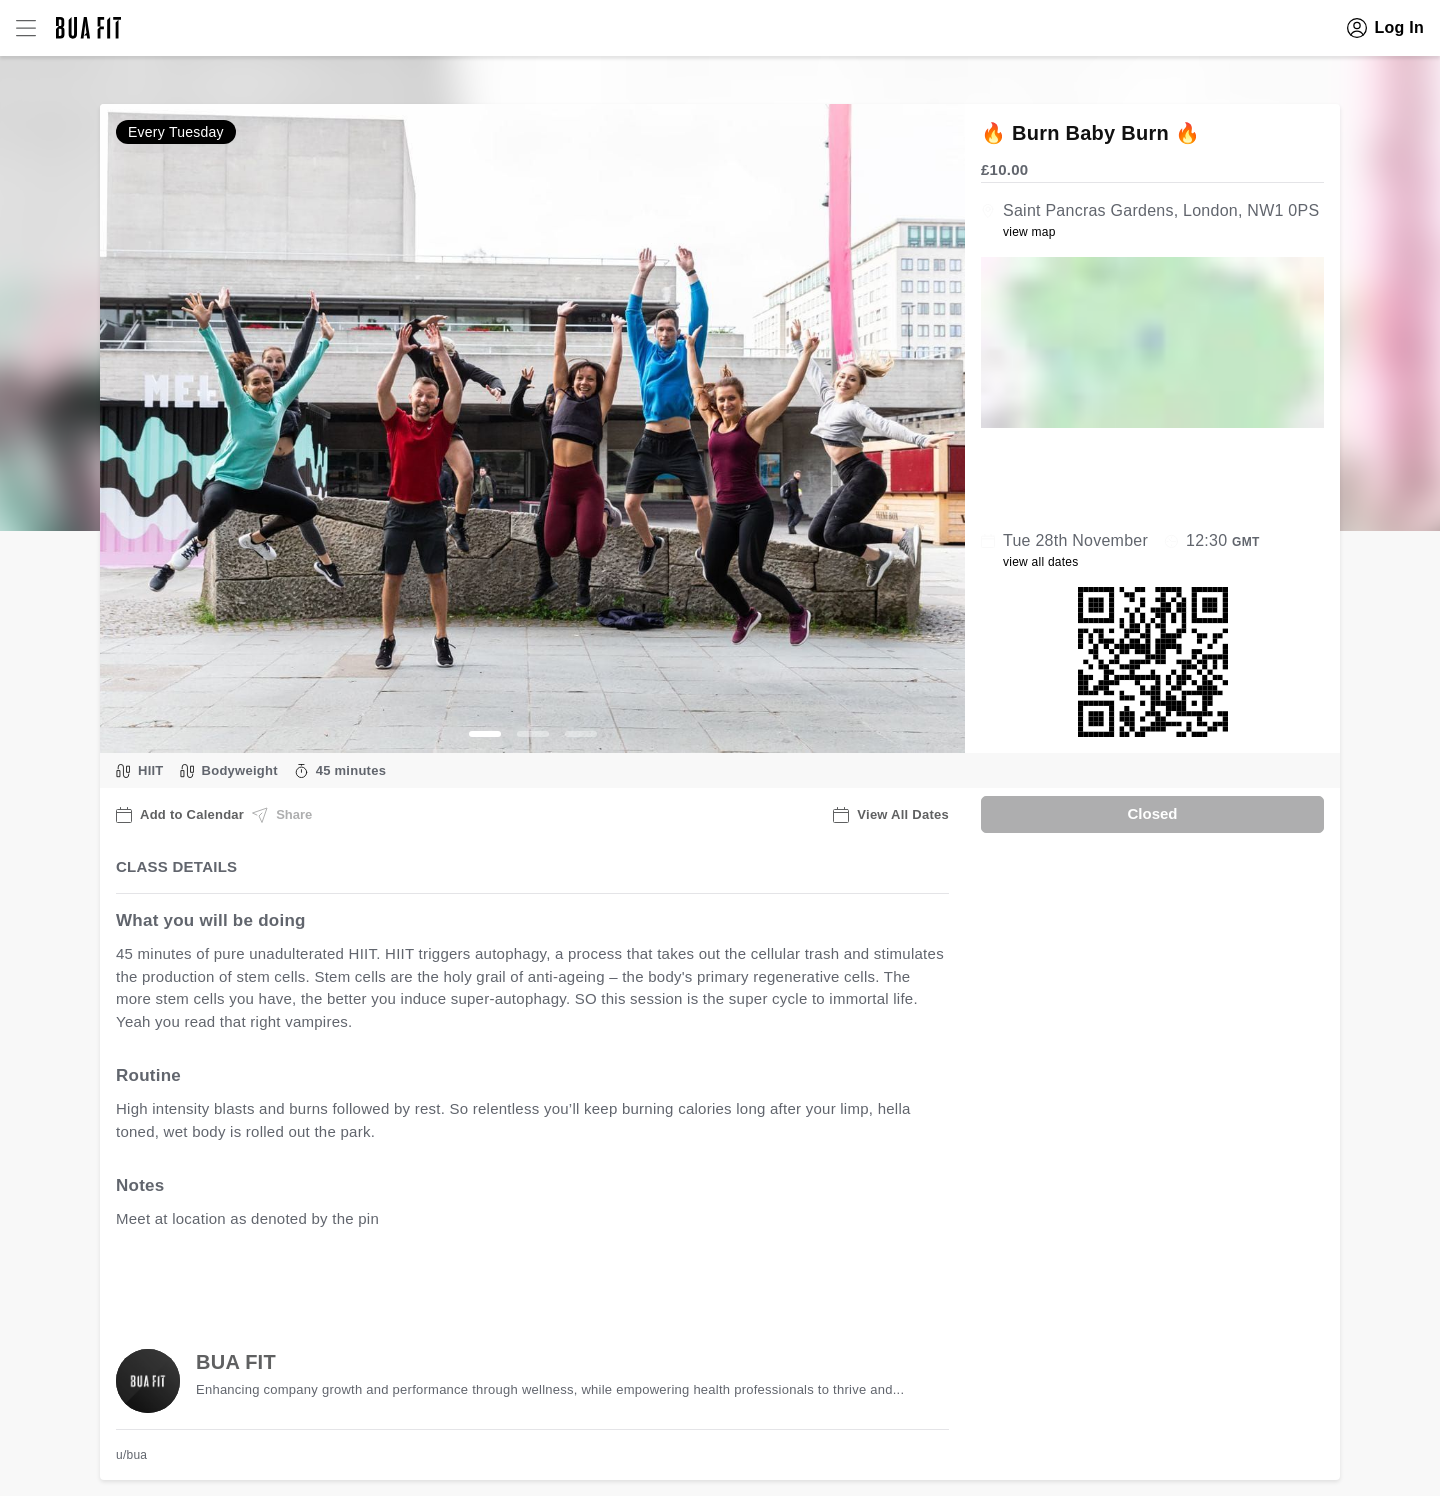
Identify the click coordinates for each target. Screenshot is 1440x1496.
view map (1029, 232)
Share (282, 815)
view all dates (1041, 562)
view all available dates (521, 1281)
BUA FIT (236, 1362)
